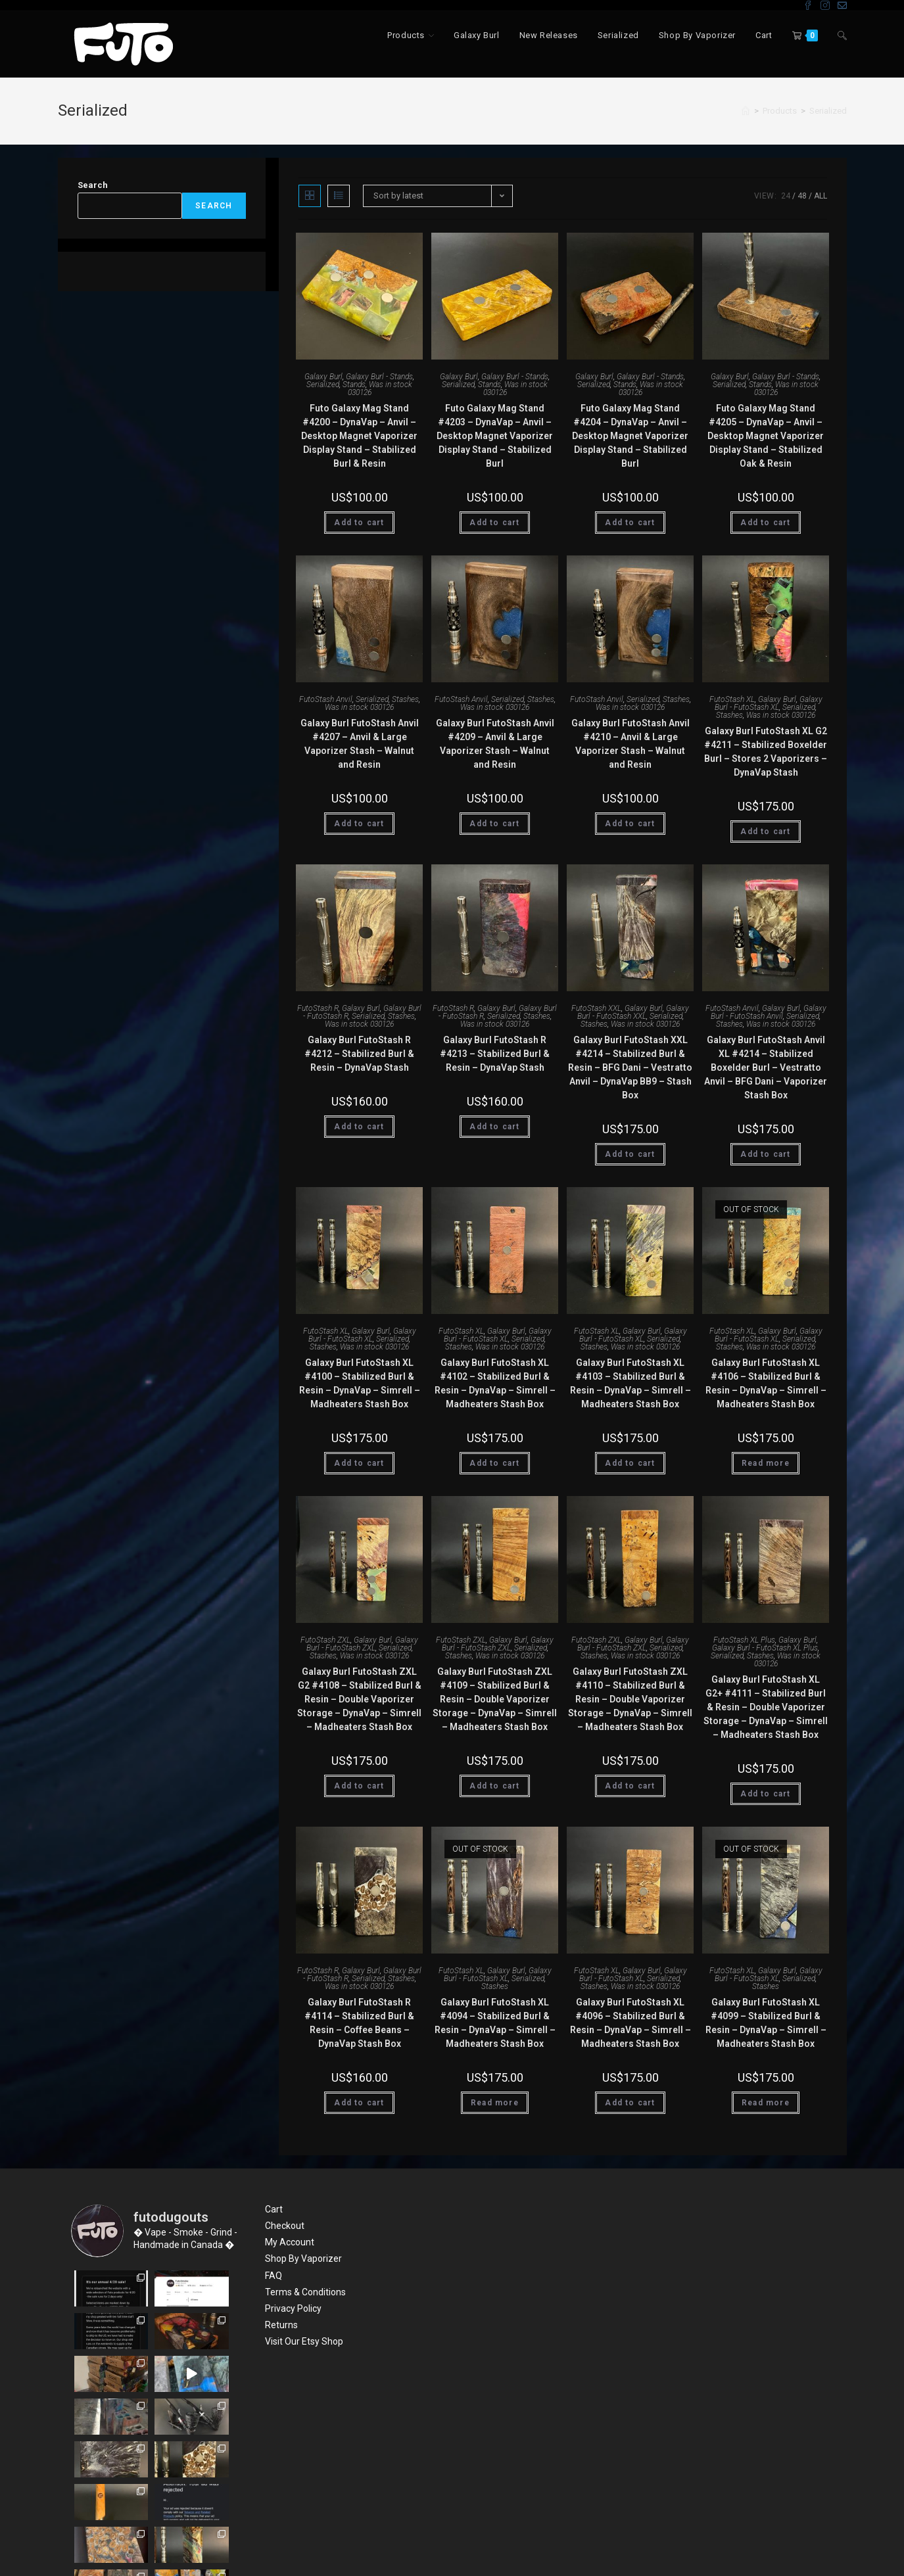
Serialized (828, 111)
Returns (281, 2325)
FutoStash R (318, 1008)
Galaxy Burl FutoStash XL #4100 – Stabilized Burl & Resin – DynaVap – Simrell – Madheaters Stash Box (359, 1383)
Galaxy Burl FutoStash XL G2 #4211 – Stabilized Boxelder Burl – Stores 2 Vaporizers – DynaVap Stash (765, 752)
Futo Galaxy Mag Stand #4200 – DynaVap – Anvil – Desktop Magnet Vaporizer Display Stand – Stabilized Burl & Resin (359, 436)
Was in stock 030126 (380, 388)
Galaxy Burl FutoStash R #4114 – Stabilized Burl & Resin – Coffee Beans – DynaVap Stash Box (359, 2023)
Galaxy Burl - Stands (379, 376)
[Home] (745, 111)
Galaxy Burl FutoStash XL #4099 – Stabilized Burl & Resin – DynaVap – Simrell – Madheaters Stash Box (765, 2023)
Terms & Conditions (305, 2292)
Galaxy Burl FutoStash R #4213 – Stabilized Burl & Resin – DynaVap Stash (495, 1054)
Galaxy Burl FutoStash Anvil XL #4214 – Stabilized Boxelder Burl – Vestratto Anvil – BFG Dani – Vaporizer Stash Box (765, 1067)
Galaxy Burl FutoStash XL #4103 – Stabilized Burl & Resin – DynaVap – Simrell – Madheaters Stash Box (630, 1383)
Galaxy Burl (323, 376)
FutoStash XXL (596, 1008)
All (820, 195)
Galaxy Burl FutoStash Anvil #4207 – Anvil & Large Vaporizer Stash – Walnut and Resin (359, 744)
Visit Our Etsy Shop (304, 2341)
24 (785, 195)
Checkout (284, 2225)
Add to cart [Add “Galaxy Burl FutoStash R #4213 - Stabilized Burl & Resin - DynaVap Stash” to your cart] (494, 1126)
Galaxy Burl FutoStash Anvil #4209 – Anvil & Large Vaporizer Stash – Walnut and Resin (495, 744)
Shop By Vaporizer (303, 2258)
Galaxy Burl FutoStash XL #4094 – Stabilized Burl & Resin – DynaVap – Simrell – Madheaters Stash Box (495, 2023)
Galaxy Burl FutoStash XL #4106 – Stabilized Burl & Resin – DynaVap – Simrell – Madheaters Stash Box (765, 1383)
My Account (289, 2242)
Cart (274, 2209)
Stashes (405, 699)
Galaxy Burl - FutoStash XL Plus (765, 1647)
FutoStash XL (732, 699)
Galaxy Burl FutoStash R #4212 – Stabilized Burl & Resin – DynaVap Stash (359, 1054)
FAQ (273, 2275)
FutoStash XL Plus (744, 1640)
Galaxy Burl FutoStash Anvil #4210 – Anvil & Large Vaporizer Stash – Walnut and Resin (630, 744)
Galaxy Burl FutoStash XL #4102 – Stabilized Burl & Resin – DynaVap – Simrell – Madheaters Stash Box (495, 1383)
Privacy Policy (293, 2308)
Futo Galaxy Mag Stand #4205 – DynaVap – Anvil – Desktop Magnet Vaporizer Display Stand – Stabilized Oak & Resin (765, 436)
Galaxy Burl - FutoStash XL (768, 703)
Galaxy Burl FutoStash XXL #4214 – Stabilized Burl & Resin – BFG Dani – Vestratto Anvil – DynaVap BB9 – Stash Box (630, 1067)
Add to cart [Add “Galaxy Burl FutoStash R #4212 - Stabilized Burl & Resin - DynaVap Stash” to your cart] (359, 1126)
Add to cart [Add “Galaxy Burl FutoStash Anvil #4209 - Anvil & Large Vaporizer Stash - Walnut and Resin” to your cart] (494, 823)
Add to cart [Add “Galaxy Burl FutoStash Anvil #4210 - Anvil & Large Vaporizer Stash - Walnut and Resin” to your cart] (630, 823)
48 (802, 195)
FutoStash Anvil (325, 699)
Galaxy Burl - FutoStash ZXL (362, 1643)
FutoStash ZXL (325, 1640)
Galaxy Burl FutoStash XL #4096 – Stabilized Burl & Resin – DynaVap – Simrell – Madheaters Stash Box (630, 2023)
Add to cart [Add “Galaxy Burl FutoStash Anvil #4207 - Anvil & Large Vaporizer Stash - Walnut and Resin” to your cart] (359, 823)
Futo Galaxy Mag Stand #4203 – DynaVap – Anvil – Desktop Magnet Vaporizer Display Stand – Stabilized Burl (495, 436)
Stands (354, 384)
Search (93, 185)
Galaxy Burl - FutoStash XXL (633, 1012)
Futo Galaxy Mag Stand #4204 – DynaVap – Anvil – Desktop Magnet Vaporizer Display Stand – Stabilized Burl (630, 436)
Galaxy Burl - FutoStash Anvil (768, 1012)
